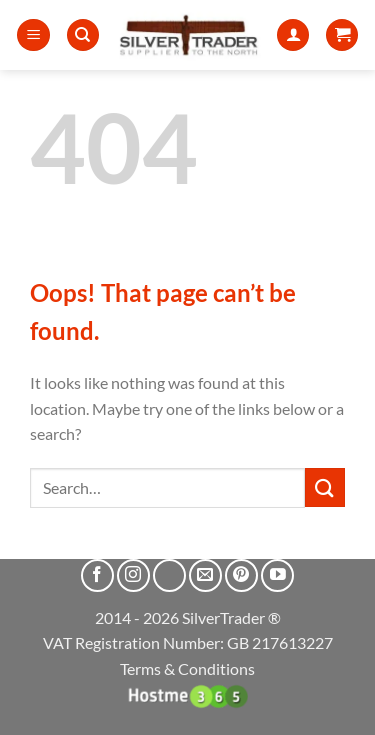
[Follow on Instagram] (133, 575)
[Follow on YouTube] (277, 575)
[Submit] (325, 487)
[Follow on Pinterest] (241, 575)
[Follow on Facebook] (97, 575)
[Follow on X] (169, 575)
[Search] (83, 35)
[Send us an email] (205, 575)
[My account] (293, 35)
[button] (33, 35)
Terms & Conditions (187, 668)
